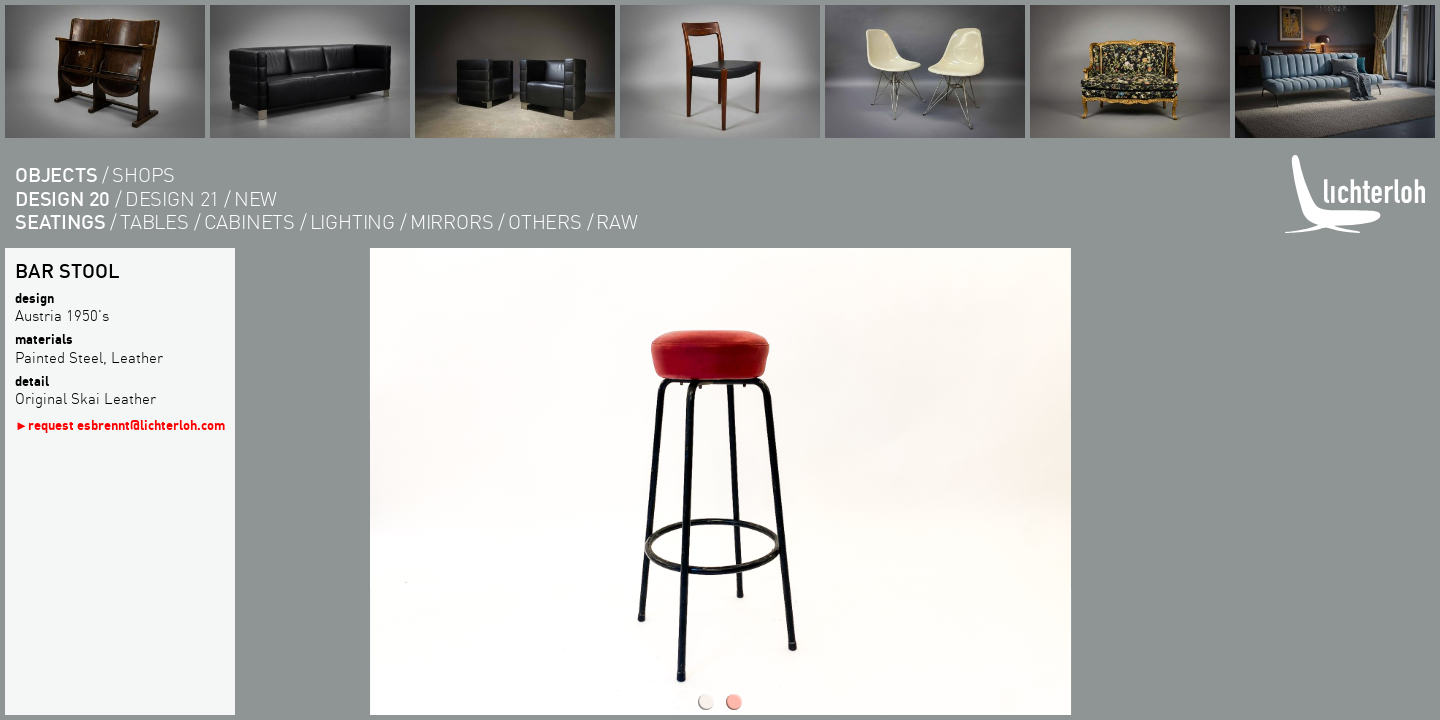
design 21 (172, 198)
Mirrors (452, 221)
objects (56, 174)
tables (154, 221)
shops (143, 174)
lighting (352, 221)
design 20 (62, 198)
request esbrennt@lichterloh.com (126, 424)
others (545, 221)
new (255, 198)
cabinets (249, 221)
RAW (616, 221)
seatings (60, 221)
